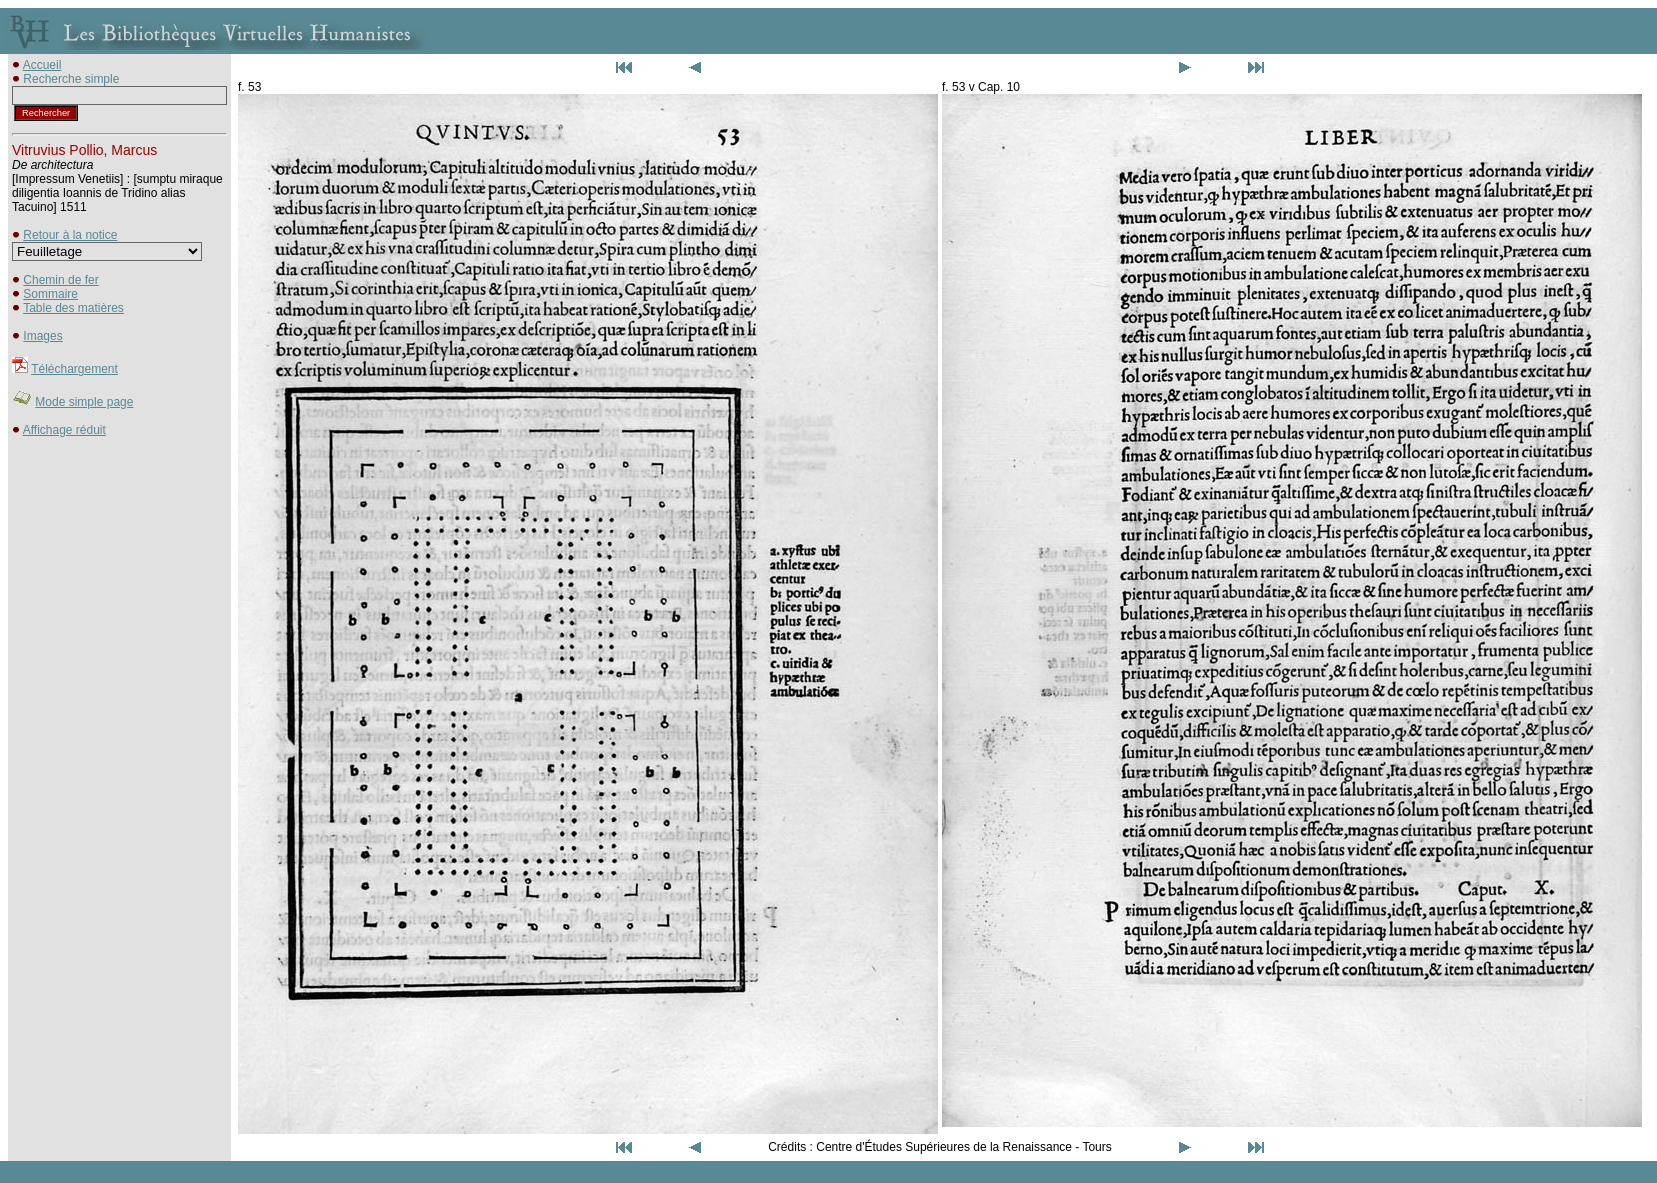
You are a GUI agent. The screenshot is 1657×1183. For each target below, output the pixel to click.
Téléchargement (74, 369)
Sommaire (50, 294)
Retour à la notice (70, 235)
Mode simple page (84, 402)
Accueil (42, 65)
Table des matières (73, 308)
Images (42, 336)
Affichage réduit (64, 430)
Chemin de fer (60, 280)
